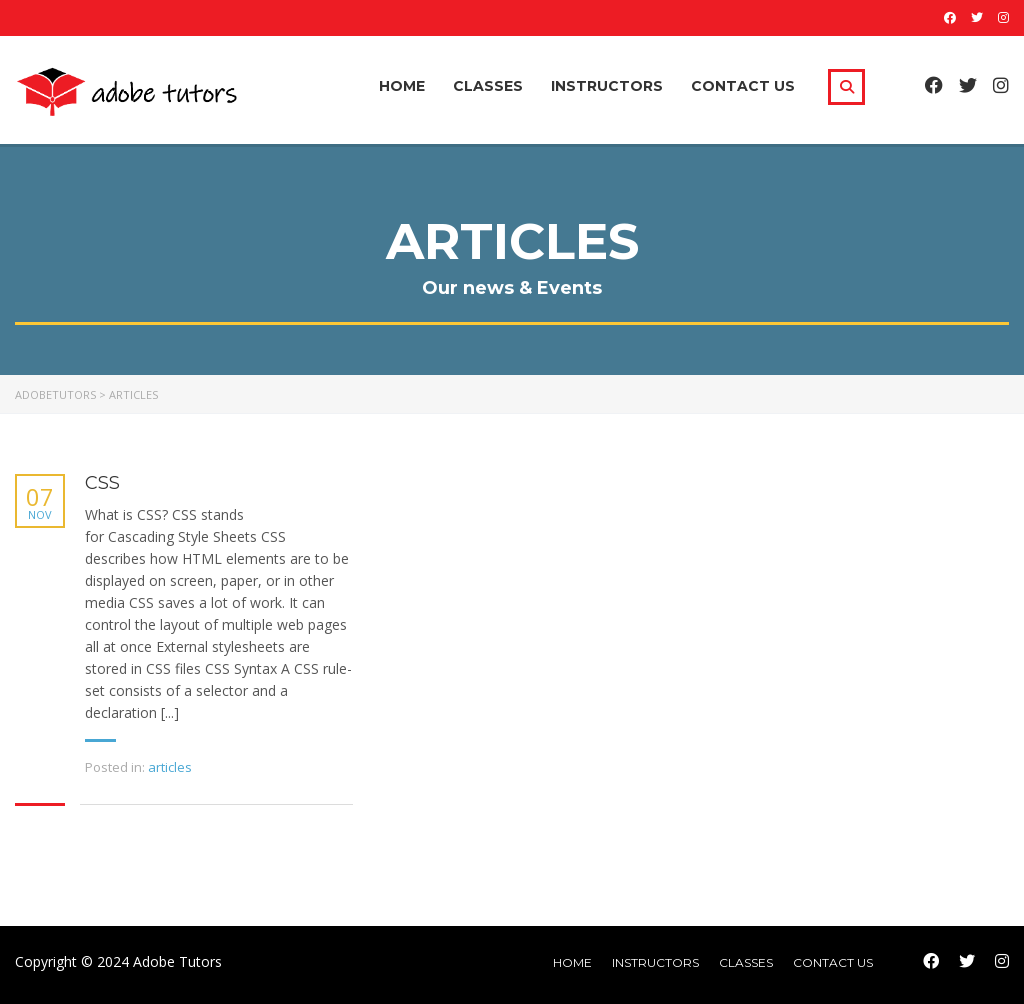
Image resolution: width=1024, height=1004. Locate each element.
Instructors (607, 86)
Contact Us (743, 86)
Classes (488, 86)
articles (170, 767)
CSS (102, 483)
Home (402, 86)
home (572, 962)
